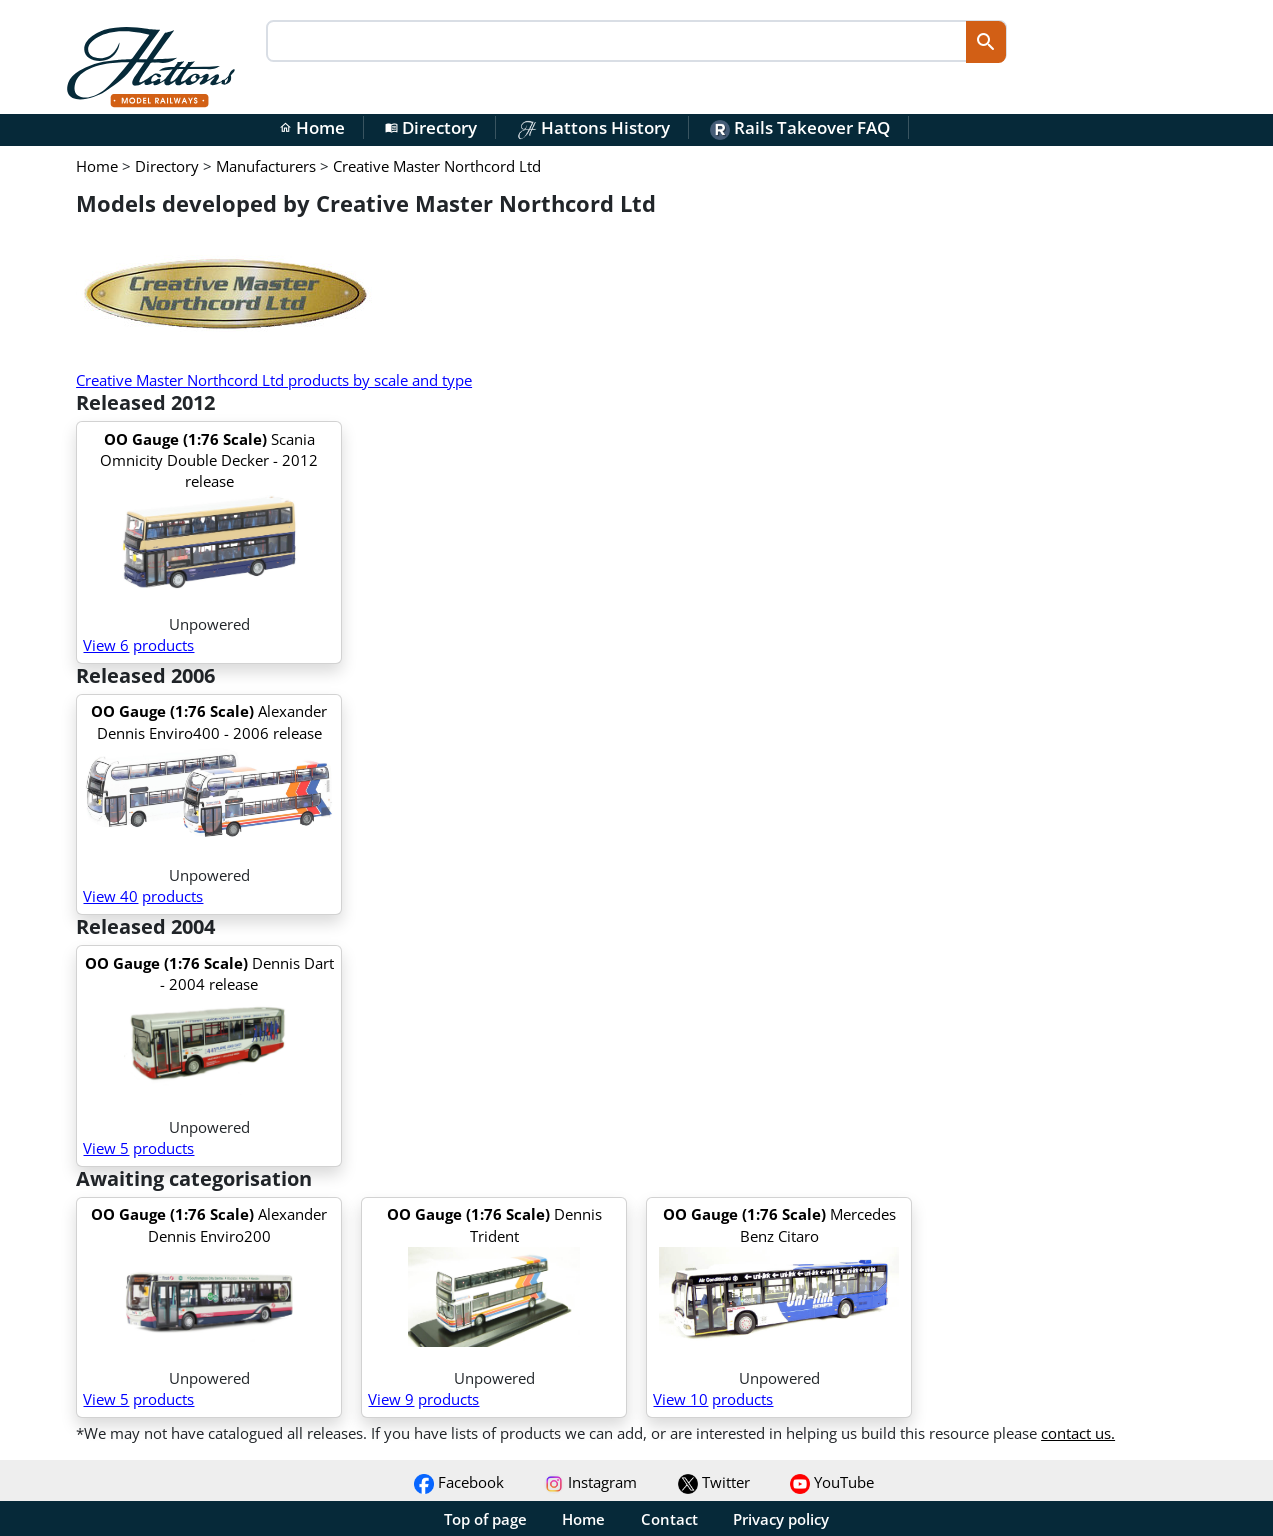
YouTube (832, 1482)
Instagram (590, 1482)
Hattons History (593, 127)
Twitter (714, 1482)
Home (312, 127)
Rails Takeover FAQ (800, 127)
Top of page (485, 1519)
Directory (431, 127)
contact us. (1078, 1433)
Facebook (459, 1482)
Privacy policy (781, 1519)
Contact (669, 1519)
